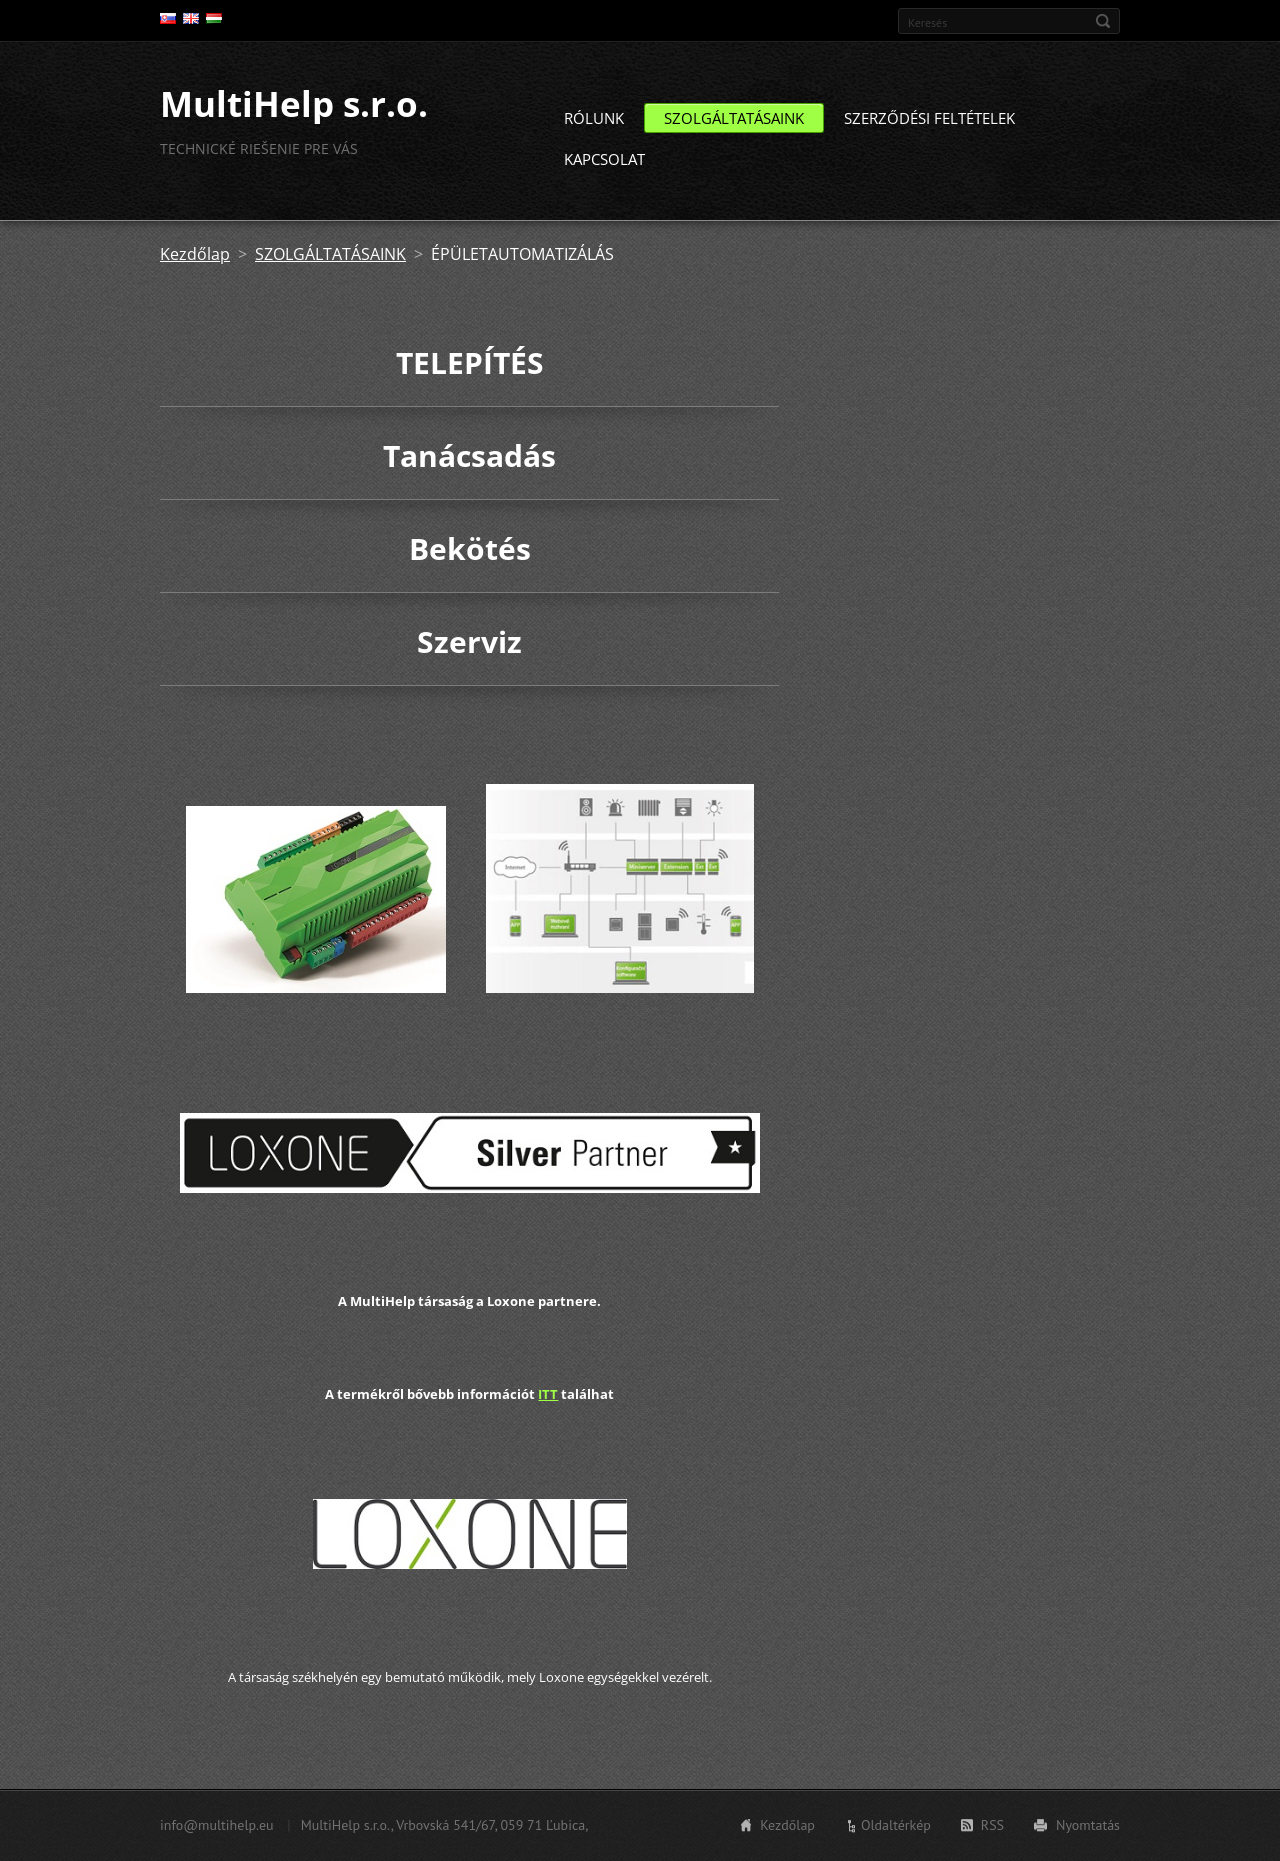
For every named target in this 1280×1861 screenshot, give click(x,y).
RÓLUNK (594, 126)
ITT (548, 1401)
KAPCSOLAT (604, 167)
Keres (1103, 21)
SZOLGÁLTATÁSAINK (734, 126)
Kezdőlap (195, 262)
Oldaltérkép (896, 1827)
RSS (992, 1827)
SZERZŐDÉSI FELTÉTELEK (929, 126)
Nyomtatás (1088, 1827)
